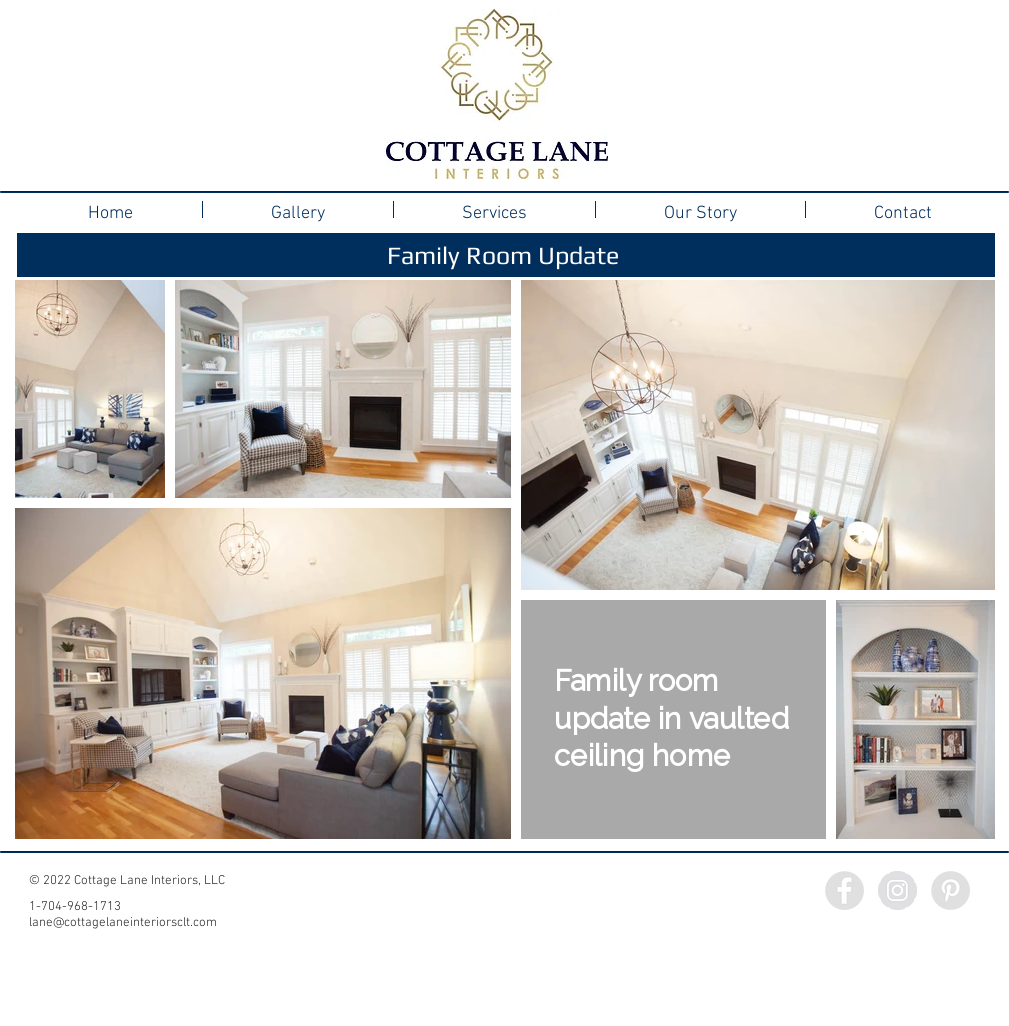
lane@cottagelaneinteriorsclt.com (123, 923)
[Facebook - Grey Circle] (844, 890)
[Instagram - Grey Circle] (897, 890)
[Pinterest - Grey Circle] (950, 890)
